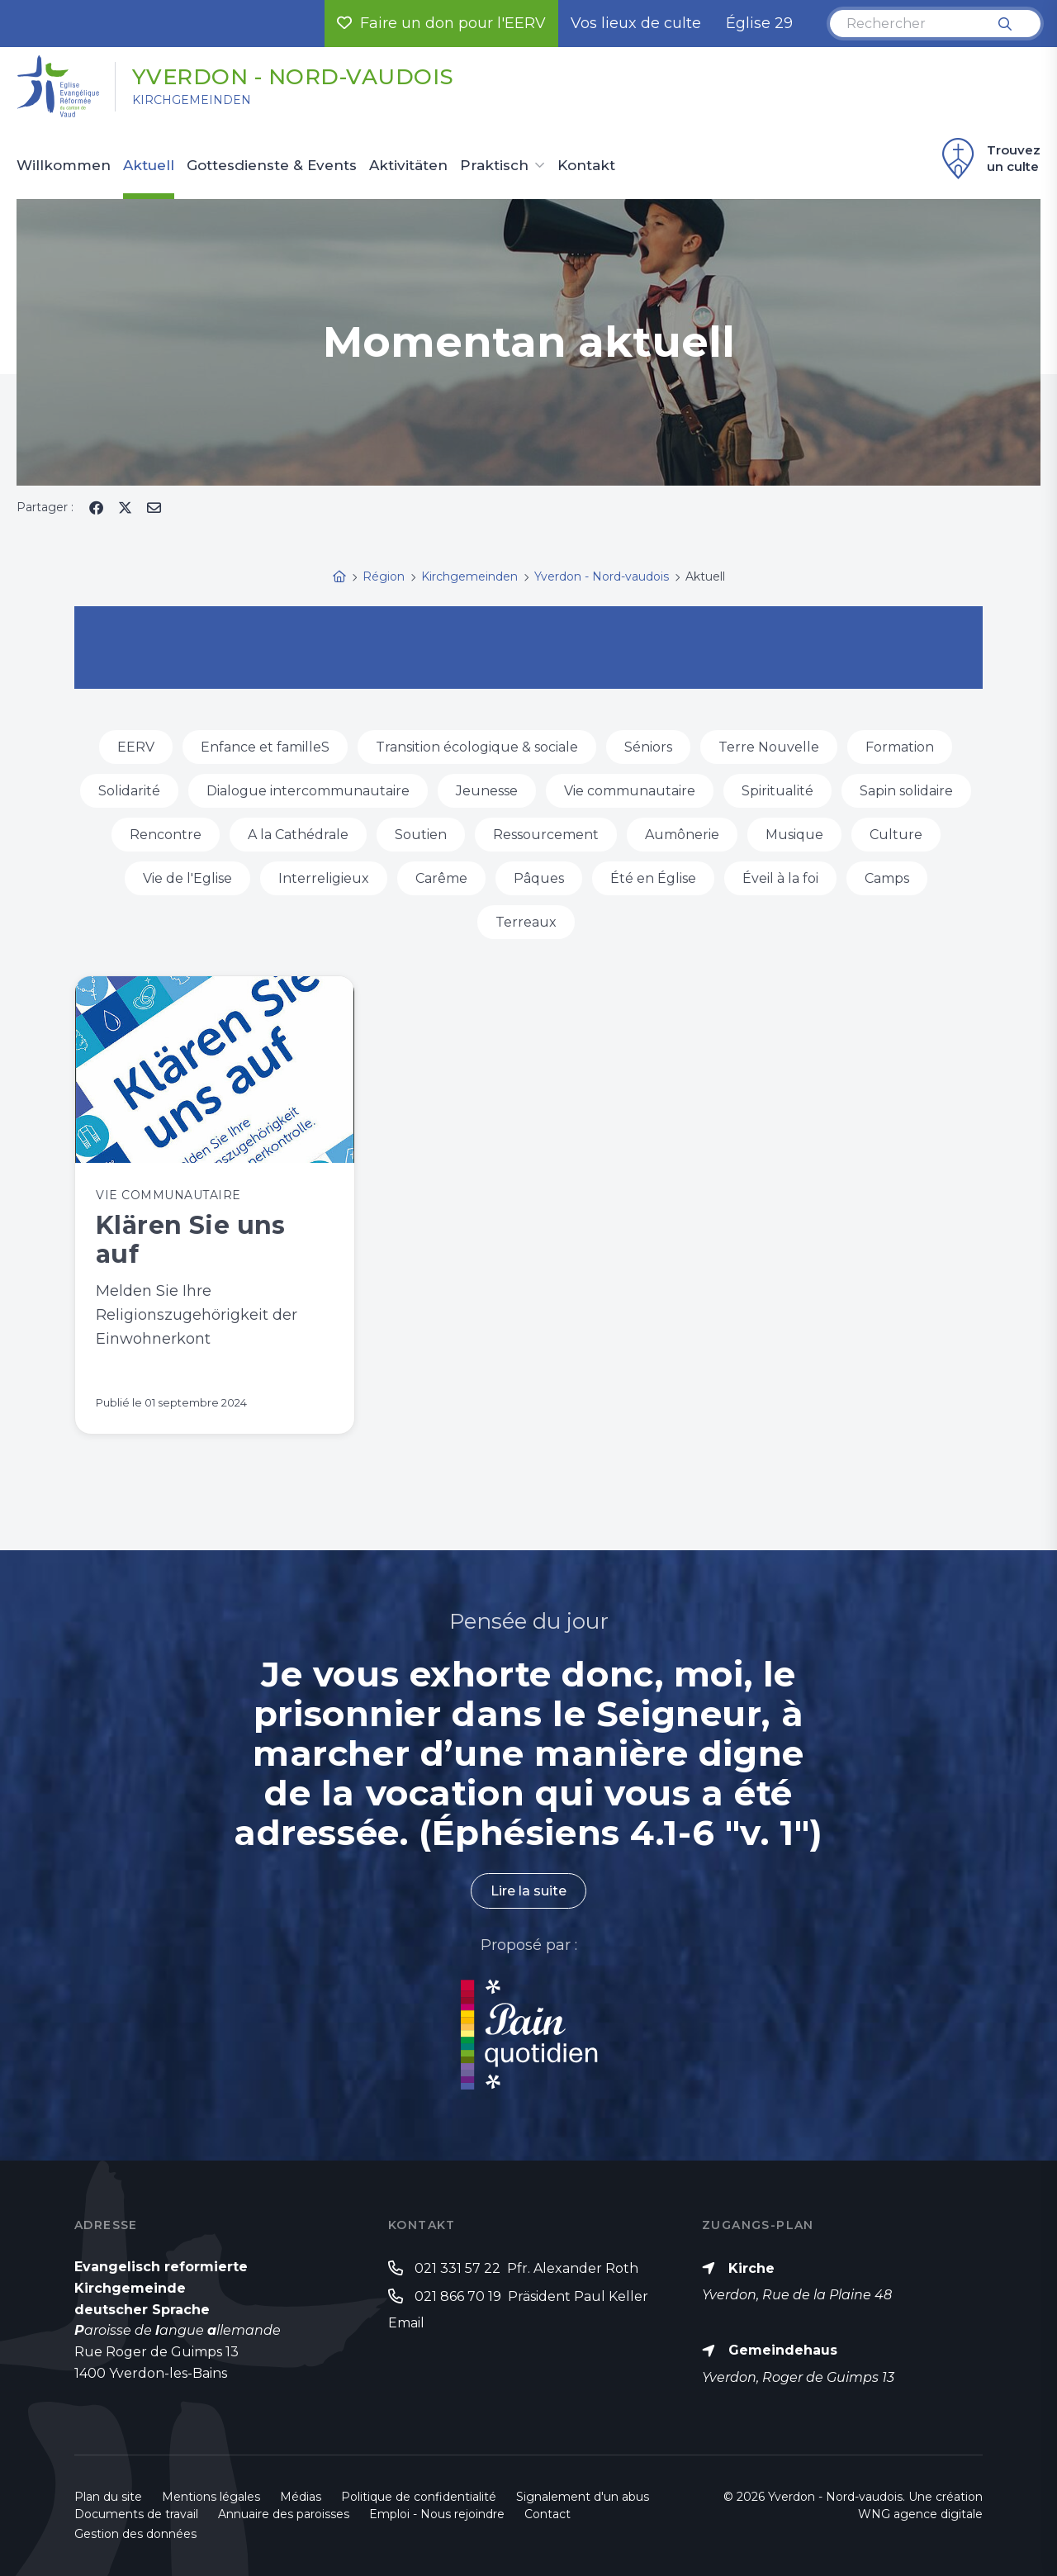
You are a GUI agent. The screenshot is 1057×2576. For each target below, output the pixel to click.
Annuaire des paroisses (283, 2514)
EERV (135, 747)
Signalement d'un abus (582, 2496)
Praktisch (494, 166)
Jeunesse (487, 791)
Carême (441, 878)
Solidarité (129, 791)
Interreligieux (323, 878)
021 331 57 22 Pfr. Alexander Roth (526, 2268)
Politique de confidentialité (418, 2496)
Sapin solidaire (906, 791)
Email (406, 2323)
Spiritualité (777, 791)
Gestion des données (135, 2533)
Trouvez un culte (988, 158)
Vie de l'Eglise (187, 878)
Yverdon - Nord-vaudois (293, 77)
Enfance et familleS (265, 747)
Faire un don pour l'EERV (441, 23)
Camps (887, 878)
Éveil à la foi (780, 878)
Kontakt (586, 166)
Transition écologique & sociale (477, 747)
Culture (896, 834)
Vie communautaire (629, 791)
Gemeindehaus (782, 2350)
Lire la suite (528, 1891)
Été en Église (653, 878)
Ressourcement (546, 834)
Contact (547, 2514)
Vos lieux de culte (636, 23)
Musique (794, 834)
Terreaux (526, 922)
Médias (300, 2496)
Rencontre (165, 834)
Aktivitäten (408, 166)
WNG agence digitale (920, 2514)
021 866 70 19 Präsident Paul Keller (531, 2296)
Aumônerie (682, 834)
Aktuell (148, 166)
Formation (899, 747)
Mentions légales (211, 2496)
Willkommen (64, 166)
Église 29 (759, 23)
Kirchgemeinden (191, 100)
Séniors (648, 747)
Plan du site (108, 2496)
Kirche (751, 2268)
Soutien (421, 834)
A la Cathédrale (298, 834)
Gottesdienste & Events (272, 166)
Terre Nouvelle (768, 747)
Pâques (539, 878)
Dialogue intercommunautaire (308, 791)
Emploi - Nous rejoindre (437, 2514)
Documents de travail (136, 2514)
